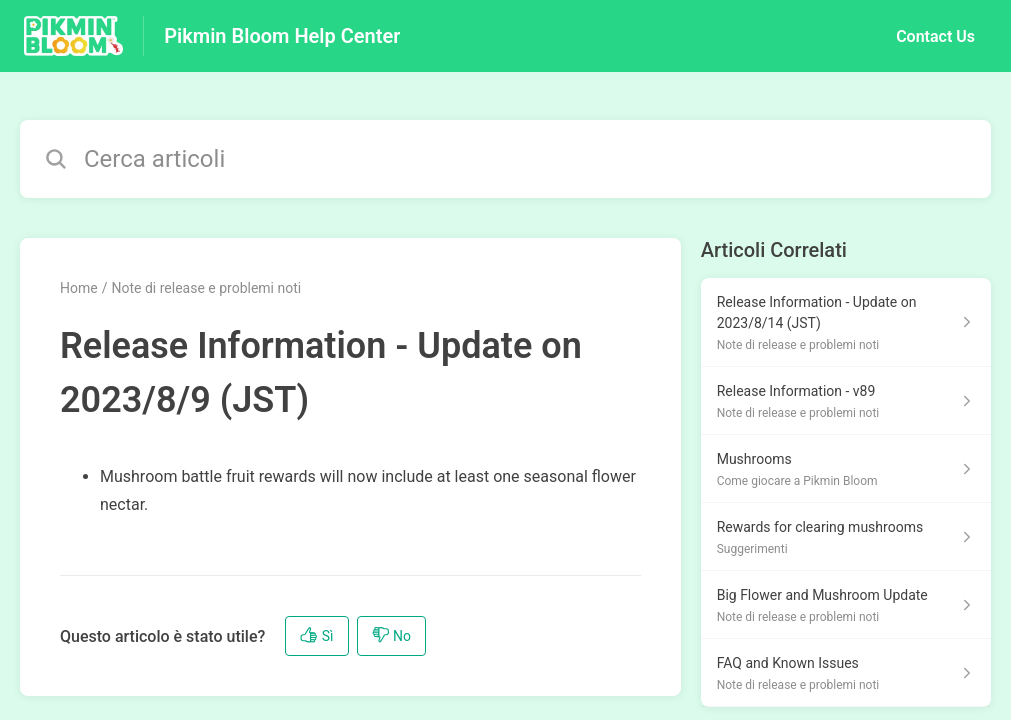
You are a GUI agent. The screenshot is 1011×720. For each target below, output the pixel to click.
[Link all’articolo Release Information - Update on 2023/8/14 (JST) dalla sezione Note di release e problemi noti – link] (846, 322)
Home (79, 288)
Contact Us (935, 36)
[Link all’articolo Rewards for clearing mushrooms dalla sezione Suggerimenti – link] (846, 537)
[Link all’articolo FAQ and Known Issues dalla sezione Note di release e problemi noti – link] (846, 673)
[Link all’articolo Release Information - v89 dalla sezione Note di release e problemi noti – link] (846, 401)
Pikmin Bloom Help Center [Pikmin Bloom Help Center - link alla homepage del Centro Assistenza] (282, 36)
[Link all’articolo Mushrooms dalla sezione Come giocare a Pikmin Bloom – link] (846, 469)
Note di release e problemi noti (206, 288)
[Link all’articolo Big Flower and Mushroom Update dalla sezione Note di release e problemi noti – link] (846, 605)
